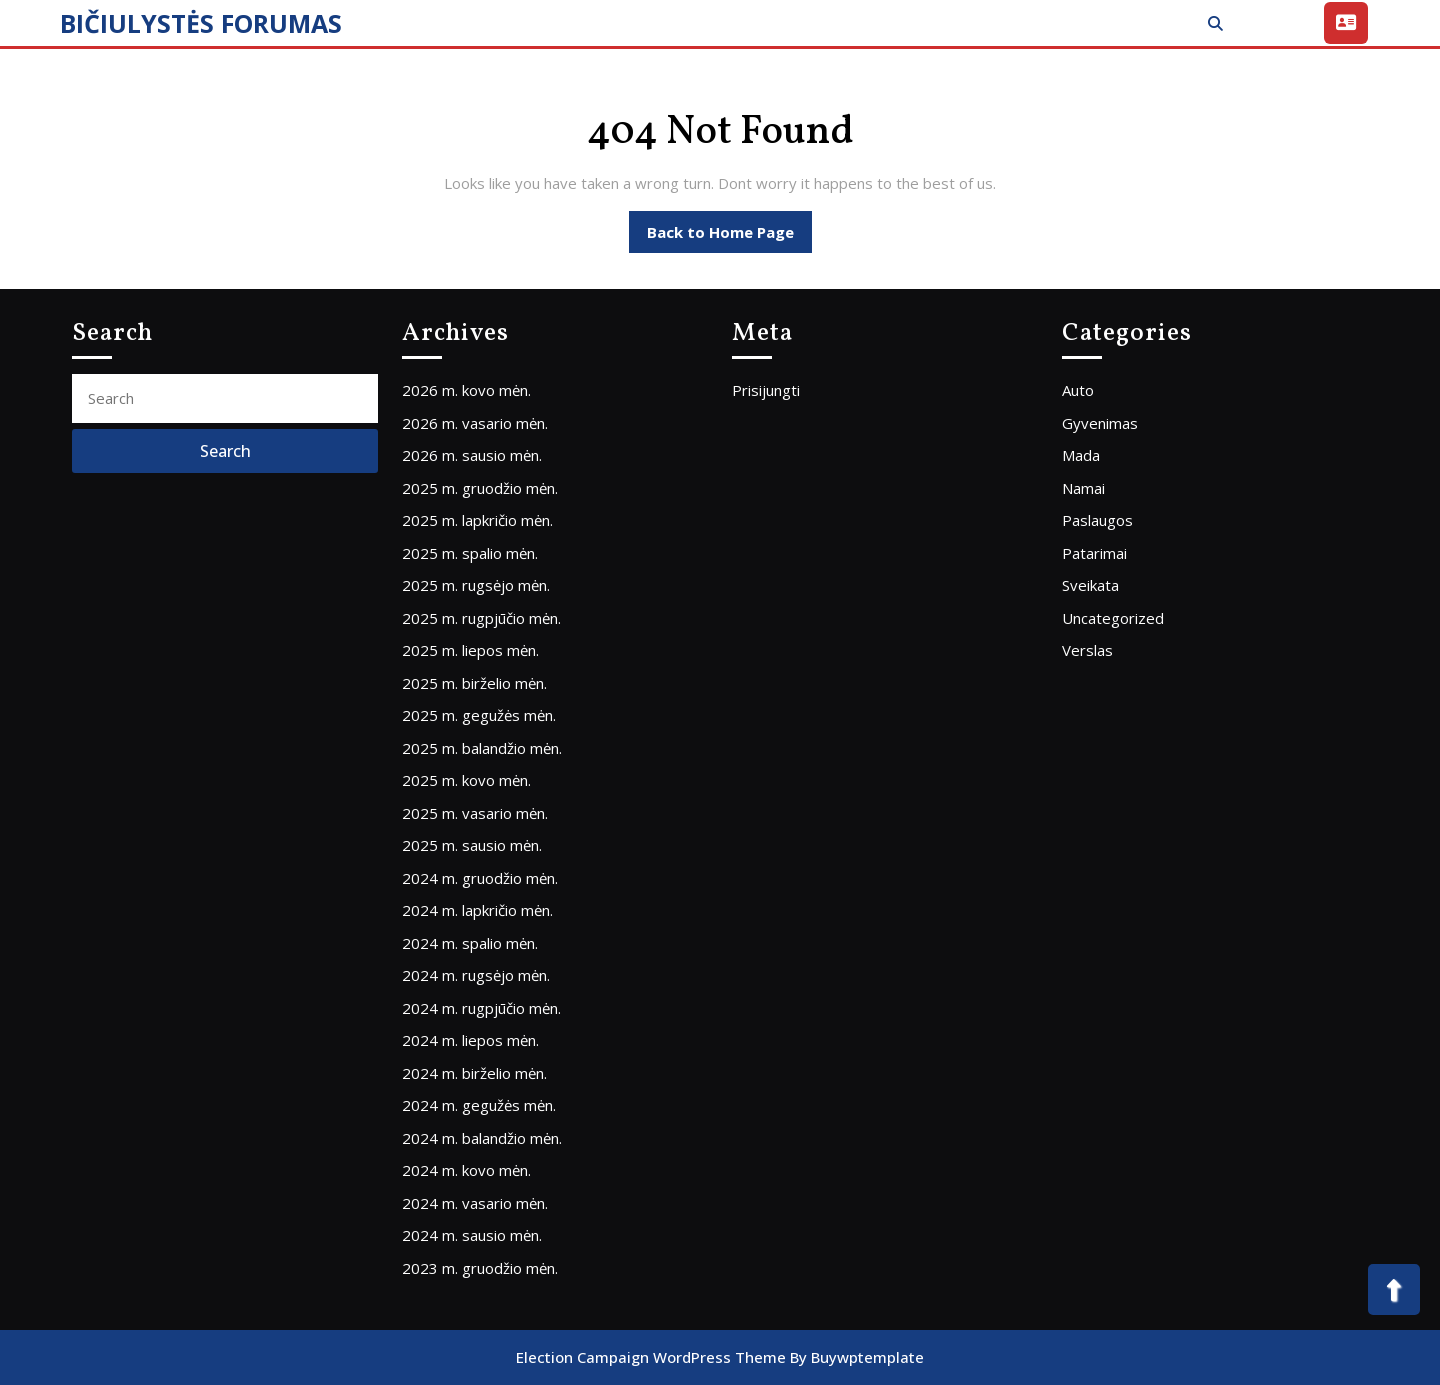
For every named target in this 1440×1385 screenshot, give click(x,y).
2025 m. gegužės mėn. (479, 715)
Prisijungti (766, 390)
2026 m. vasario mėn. (475, 423)
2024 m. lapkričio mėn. (477, 910)
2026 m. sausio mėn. (472, 455)
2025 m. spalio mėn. (470, 553)
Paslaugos (1097, 520)
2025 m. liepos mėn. (470, 650)
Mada (1081, 455)
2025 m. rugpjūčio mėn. (481, 618)
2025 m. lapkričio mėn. (477, 520)
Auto (1078, 390)
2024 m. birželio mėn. (474, 1073)
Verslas (1087, 650)
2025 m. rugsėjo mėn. (476, 585)
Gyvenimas (1100, 423)
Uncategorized (1113, 618)
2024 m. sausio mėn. (472, 1235)
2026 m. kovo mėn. (466, 390)
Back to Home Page (729, 237)
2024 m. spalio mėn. (470, 943)
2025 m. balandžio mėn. (482, 748)
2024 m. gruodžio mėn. (480, 878)
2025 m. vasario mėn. (475, 813)
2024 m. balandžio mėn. (482, 1138)
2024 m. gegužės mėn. (479, 1105)
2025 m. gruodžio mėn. (480, 488)
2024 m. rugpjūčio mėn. (481, 1008)
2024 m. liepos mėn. (470, 1040)
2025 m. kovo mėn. (466, 780)
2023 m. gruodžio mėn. (480, 1268)
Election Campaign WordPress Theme (651, 1357)
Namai (1083, 488)
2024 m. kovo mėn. (466, 1170)
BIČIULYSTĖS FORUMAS (201, 23)
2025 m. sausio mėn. (472, 845)
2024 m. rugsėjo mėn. (476, 975)
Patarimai (1094, 553)
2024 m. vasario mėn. (475, 1203)
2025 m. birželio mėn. (474, 683)
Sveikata (1090, 585)
